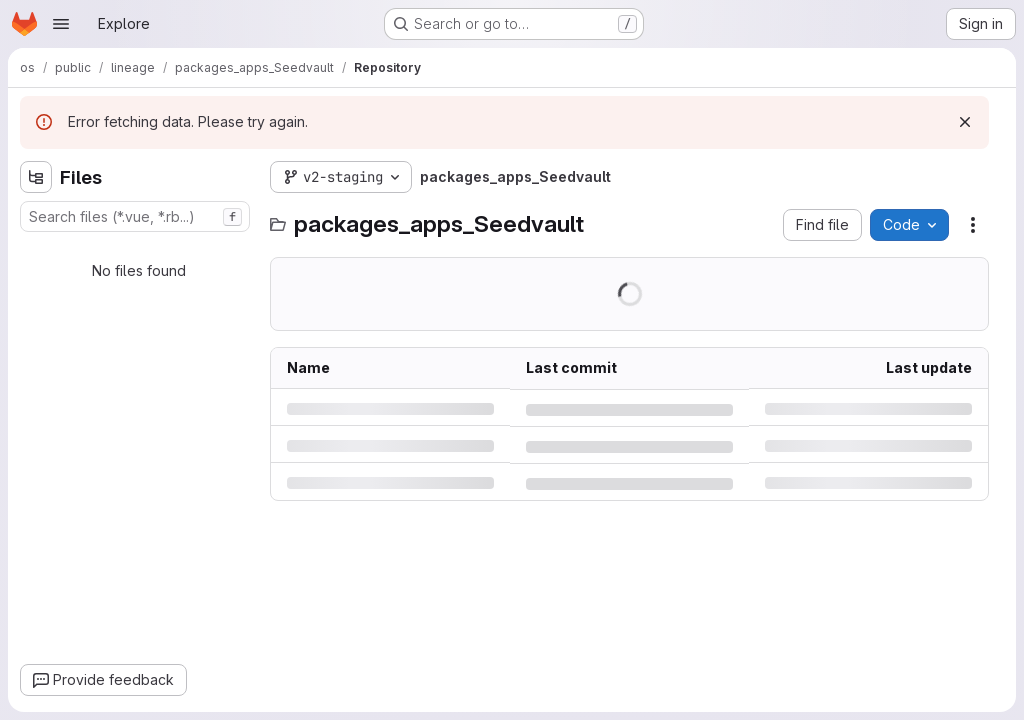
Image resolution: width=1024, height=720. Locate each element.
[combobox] (135, 216)
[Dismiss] (965, 122)
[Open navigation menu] (61, 24)
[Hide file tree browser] (36, 177)
